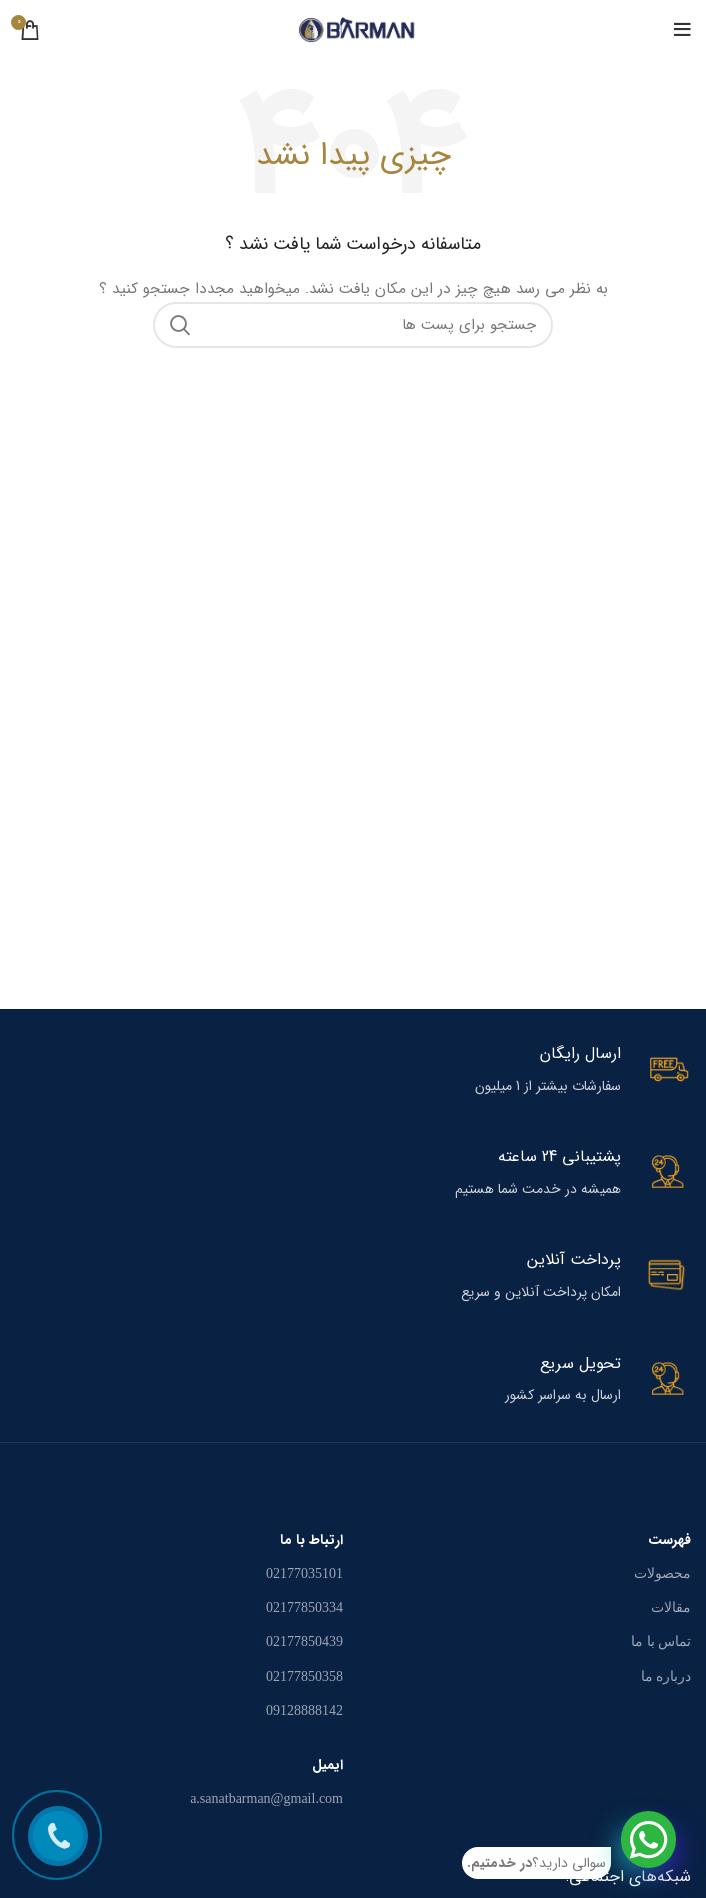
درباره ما (666, 1676)
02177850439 (304, 1641)
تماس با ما (661, 1641)
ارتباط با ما (311, 1540)
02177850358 (304, 1676)
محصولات (662, 1573)
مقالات (671, 1607)
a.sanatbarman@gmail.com (266, 1798)
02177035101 (304, 1573)
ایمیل (327, 1765)
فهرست (669, 1540)
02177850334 (304, 1607)
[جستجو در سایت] (353, 325)
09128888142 (304, 1710)
